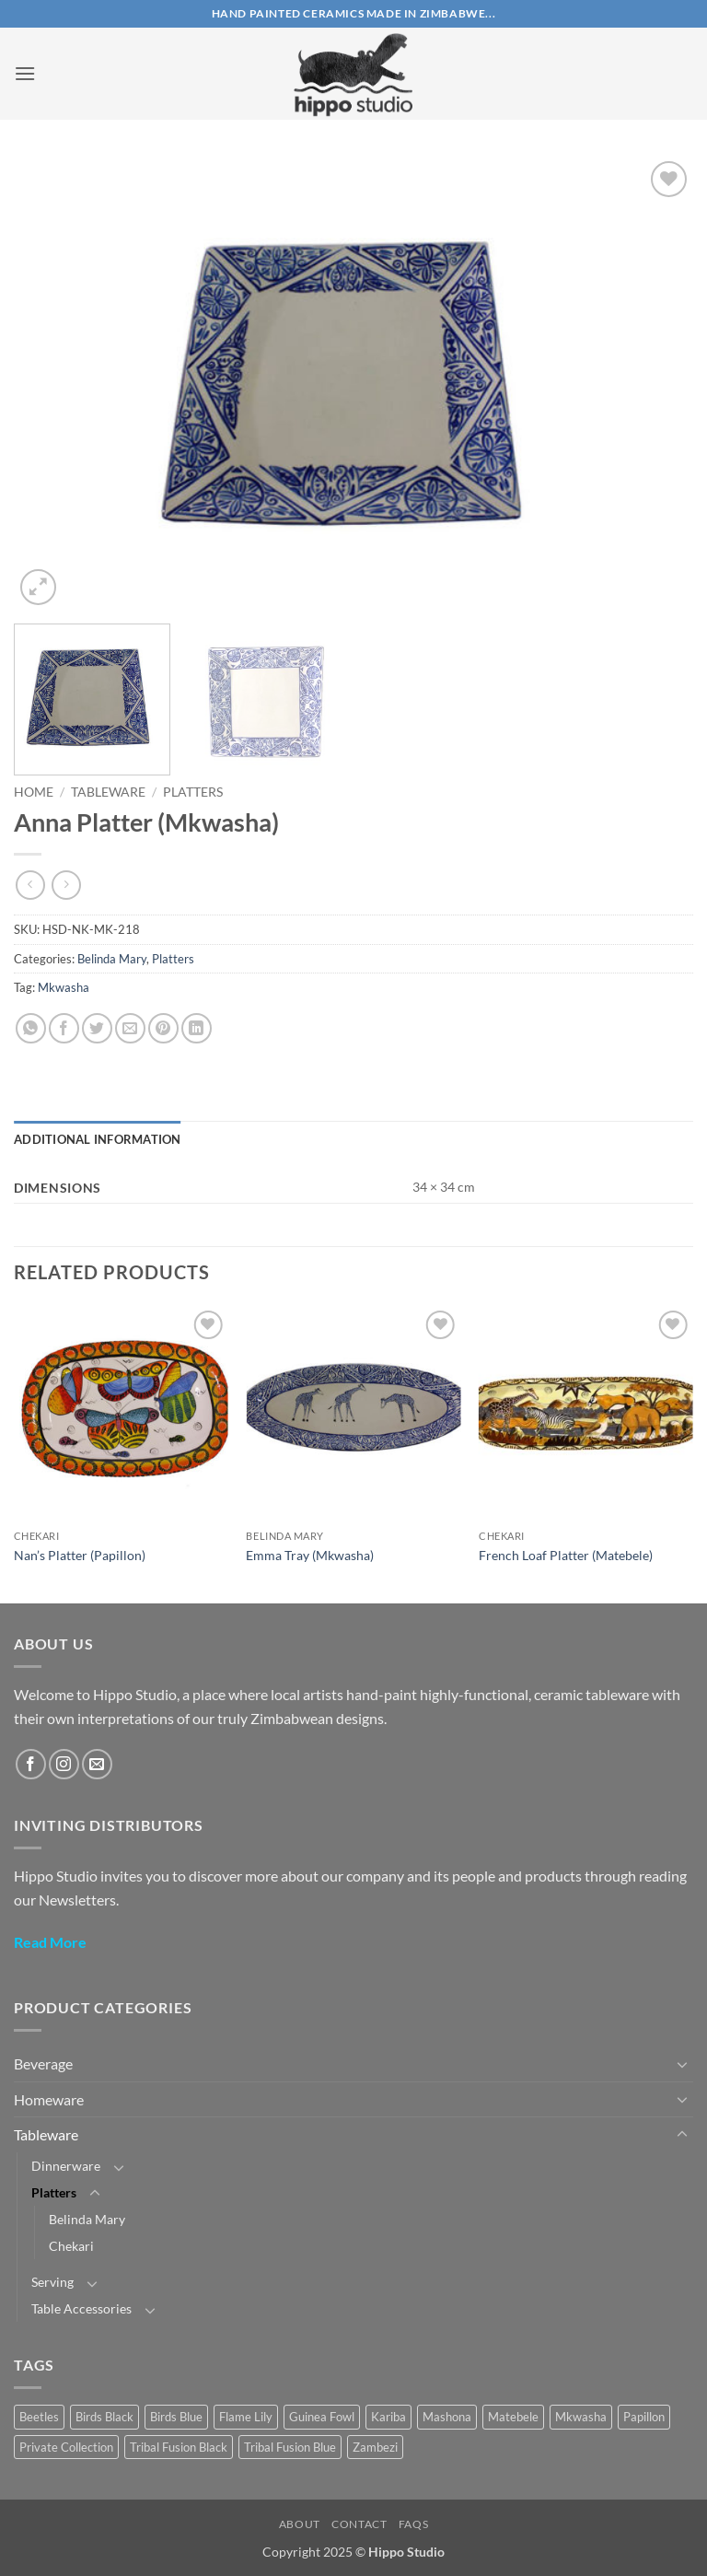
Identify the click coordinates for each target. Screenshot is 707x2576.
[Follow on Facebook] (31, 1764)
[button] (25, 73)
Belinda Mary (111, 958)
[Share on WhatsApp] (31, 1028)
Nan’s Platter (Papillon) (79, 1555)
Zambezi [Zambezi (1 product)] (375, 2447)
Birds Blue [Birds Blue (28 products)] (176, 2416)
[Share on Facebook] (64, 1028)
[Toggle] (682, 2064)
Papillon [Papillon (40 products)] (644, 2416)
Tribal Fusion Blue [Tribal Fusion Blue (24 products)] (290, 2447)
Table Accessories (81, 2308)
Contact (359, 2524)
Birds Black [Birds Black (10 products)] (104, 2416)
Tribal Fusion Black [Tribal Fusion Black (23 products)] (178, 2447)
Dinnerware (65, 2166)
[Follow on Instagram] (64, 1764)
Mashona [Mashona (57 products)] (447, 2416)
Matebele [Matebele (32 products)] (513, 2416)
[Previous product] (66, 884)
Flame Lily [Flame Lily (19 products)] (245, 2416)
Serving (52, 2282)
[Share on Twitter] (97, 1028)
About (299, 2524)
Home (33, 792)
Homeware (49, 2099)
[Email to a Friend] (130, 1028)
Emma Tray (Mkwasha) (310, 1555)
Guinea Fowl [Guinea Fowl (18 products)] (321, 2416)
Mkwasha (63, 987)
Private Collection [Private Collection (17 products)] (66, 2447)
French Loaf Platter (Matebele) (566, 1555)
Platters (193, 792)
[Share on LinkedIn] (196, 1028)
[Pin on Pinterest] (163, 1028)
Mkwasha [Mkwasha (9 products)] (581, 2416)
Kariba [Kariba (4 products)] (388, 2416)
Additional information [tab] (97, 1139)
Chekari (71, 2246)
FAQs (413, 2524)
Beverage (43, 2063)
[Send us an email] (97, 1764)
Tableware (108, 792)
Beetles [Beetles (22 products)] (39, 2416)
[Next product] (30, 884)
